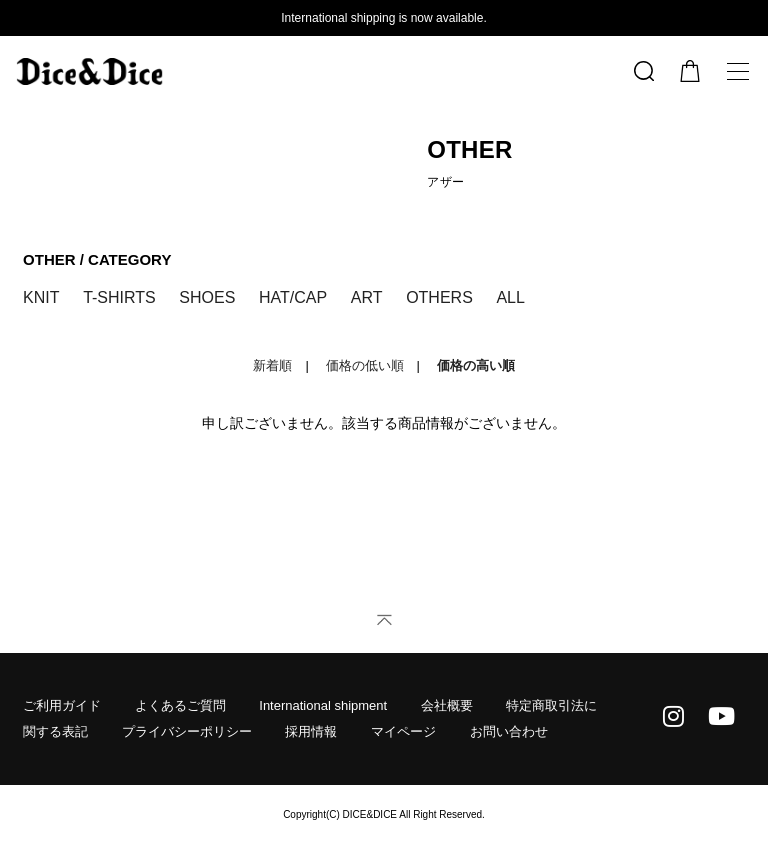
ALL (510, 297)
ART (367, 297)
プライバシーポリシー (187, 731)
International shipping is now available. (383, 18)
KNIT (41, 297)
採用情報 (311, 731)
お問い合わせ (509, 731)
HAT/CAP (293, 297)
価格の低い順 (365, 365)
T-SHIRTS (119, 297)
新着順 (272, 365)
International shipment (323, 705)
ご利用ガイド (62, 705)
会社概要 (447, 705)
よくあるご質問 (180, 705)
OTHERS (439, 297)
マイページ (403, 731)
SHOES (207, 297)
